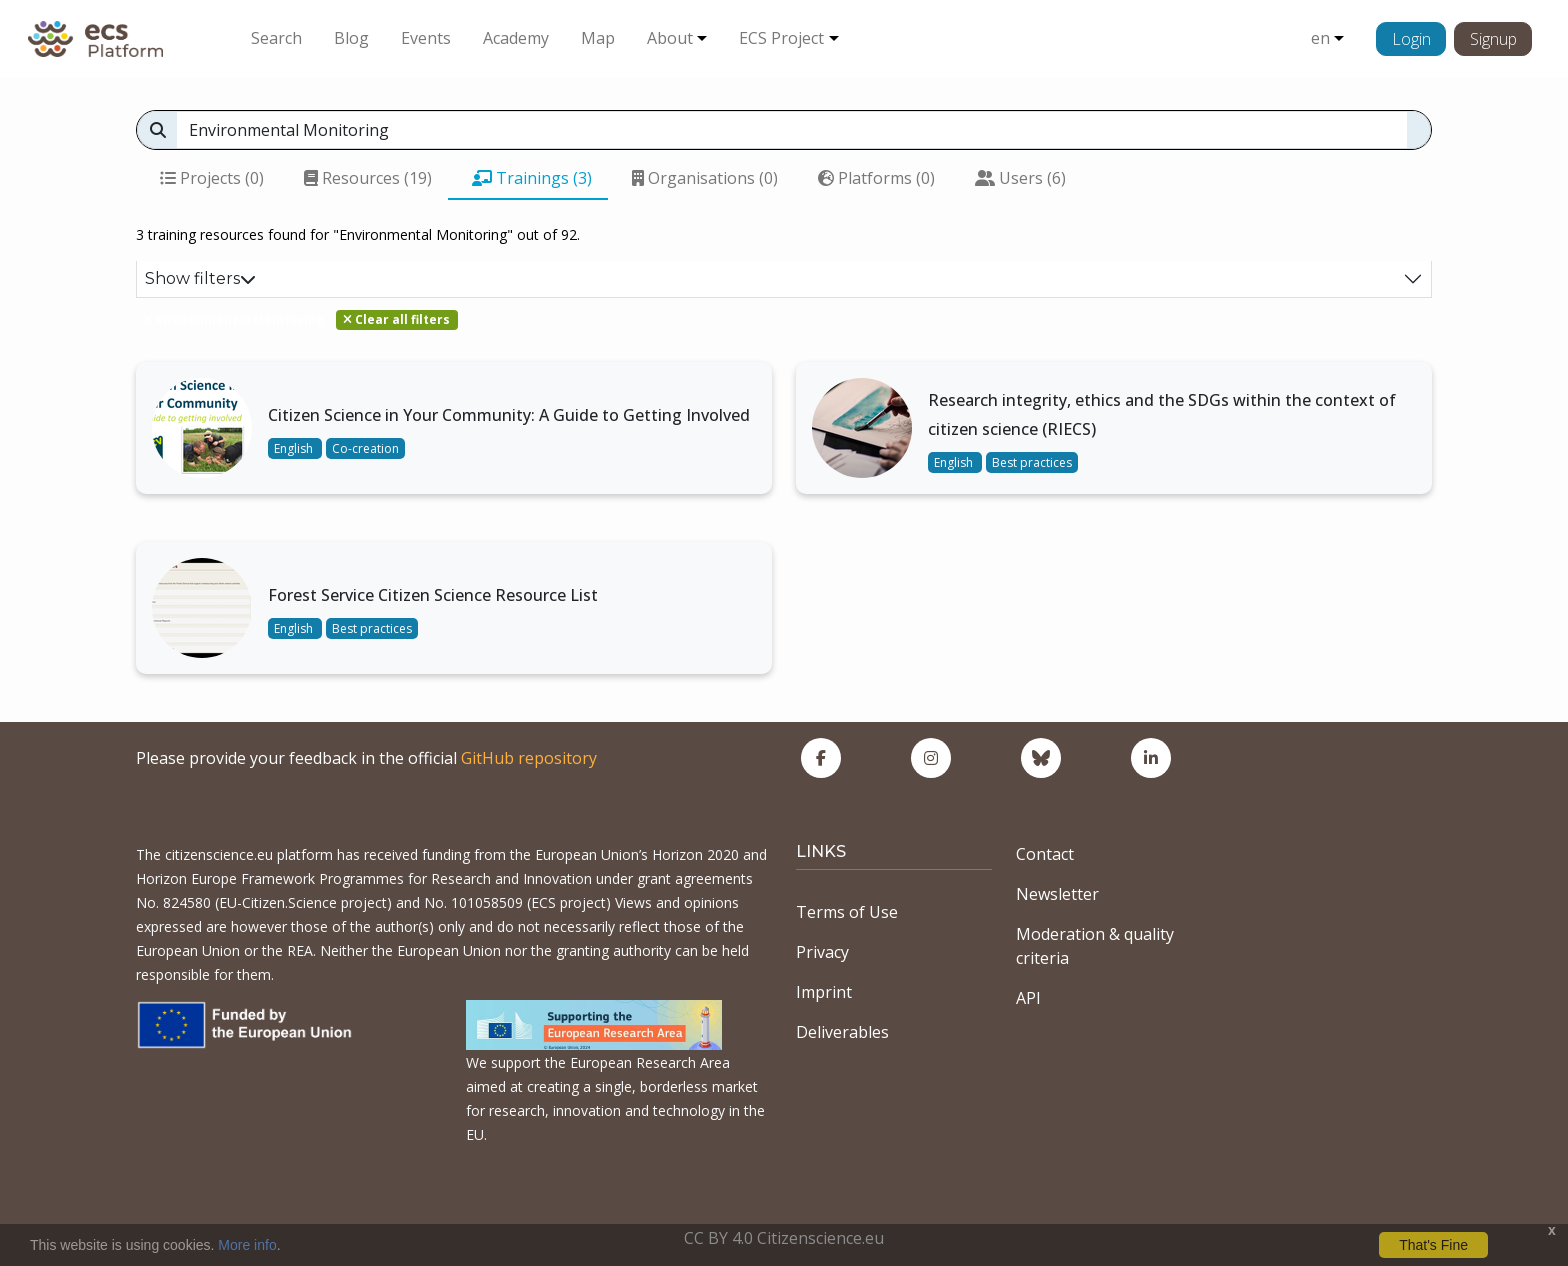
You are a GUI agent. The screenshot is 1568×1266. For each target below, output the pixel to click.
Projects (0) (212, 178)
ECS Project (781, 38)
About (670, 38)
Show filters (200, 278)
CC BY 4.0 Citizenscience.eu (784, 1238)
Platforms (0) (876, 178)
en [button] (1320, 38)
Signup (1493, 39)
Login (1411, 39)
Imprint (824, 992)
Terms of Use (847, 912)
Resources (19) (368, 178)
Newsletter (1057, 894)
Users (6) (1020, 178)
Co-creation (365, 448)
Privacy (822, 952)
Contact (1045, 854)
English (295, 448)
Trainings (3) (532, 178)
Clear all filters (396, 319)
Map (598, 38)
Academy (516, 38)
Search (276, 38)
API (1028, 998)
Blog (351, 38)
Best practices (1032, 462)
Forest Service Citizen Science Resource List (433, 595)
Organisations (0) (705, 178)
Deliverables (842, 1032)
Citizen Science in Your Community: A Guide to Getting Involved (509, 415)
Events (426, 38)
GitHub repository (529, 758)
